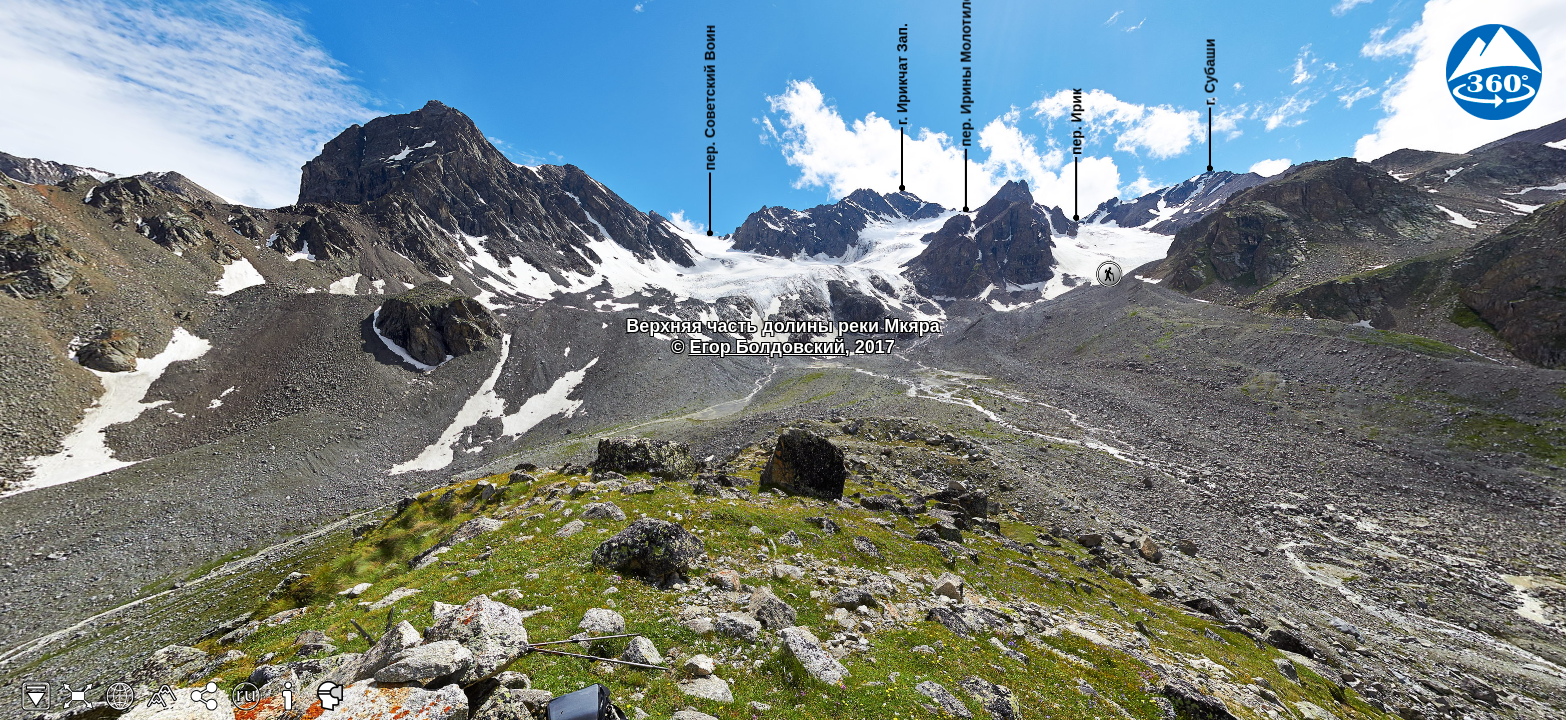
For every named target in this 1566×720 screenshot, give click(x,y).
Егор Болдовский (766, 347)
